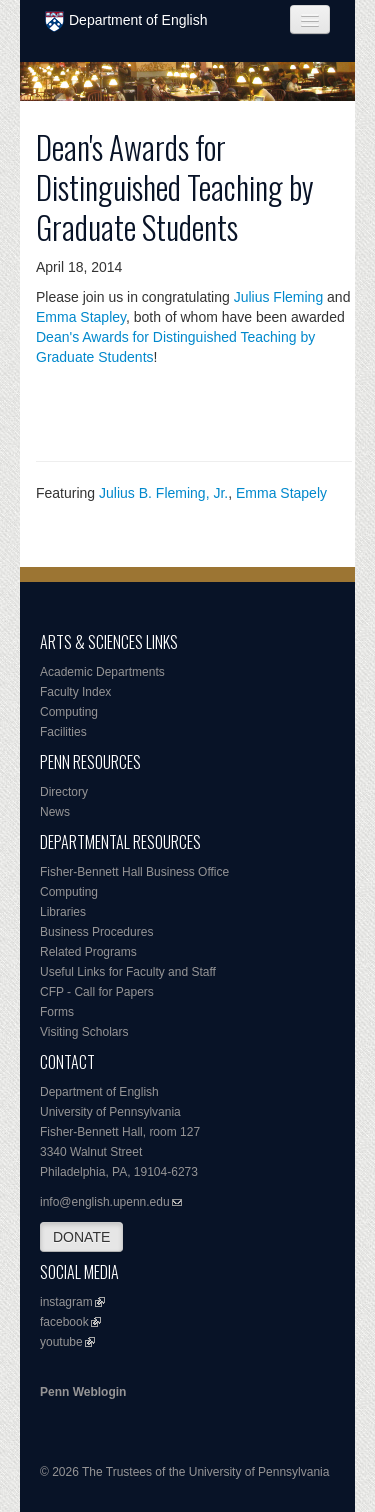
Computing (69, 712)
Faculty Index (75, 692)
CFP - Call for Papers (97, 992)
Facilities (63, 732)
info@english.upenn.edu (105, 1202)
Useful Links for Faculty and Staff (128, 972)
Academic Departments (102, 672)
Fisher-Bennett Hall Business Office (134, 872)
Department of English (126, 21)
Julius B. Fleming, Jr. (163, 493)
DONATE (81, 1237)
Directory (64, 792)
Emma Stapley (81, 317)
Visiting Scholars (84, 1032)
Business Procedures (96, 932)
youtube (61, 1342)
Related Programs (88, 952)
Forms (57, 1012)
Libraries (63, 912)
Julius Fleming (278, 297)
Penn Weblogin (83, 1392)
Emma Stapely (281, 493)
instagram (66, 1302)
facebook (64, 1322)
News (55, 812)
